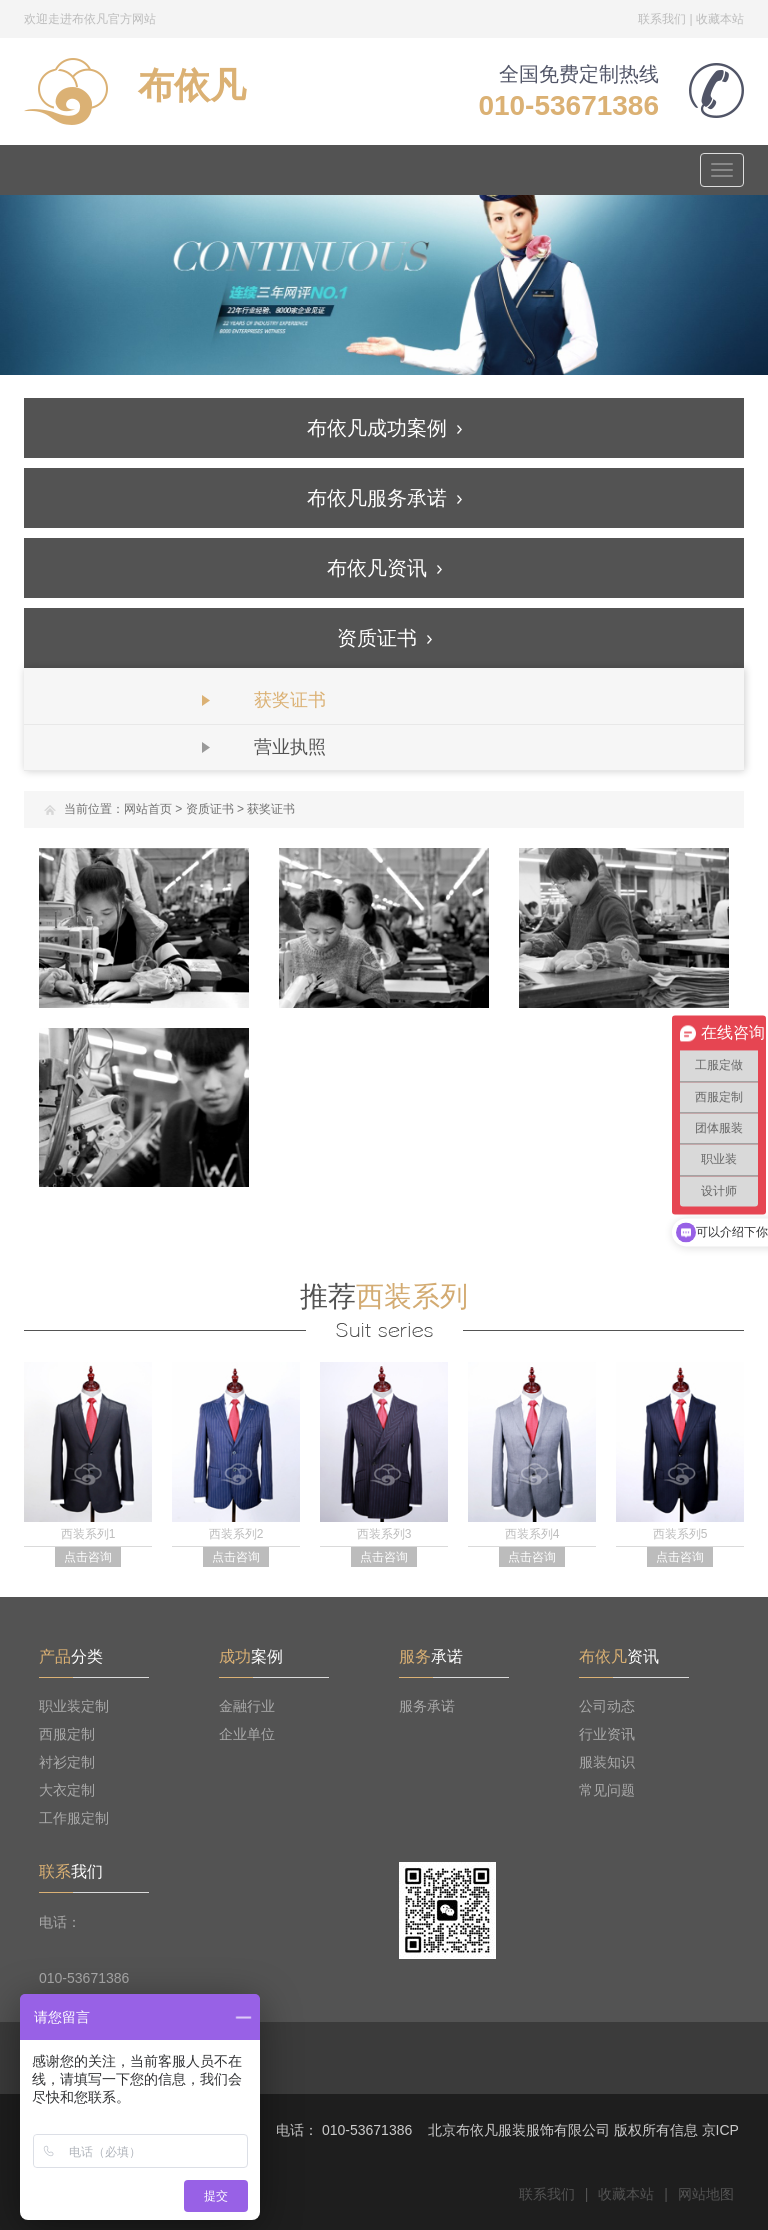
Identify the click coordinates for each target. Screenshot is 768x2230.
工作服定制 (74, 1818)
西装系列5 (680, 1534)
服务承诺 (427, 1706)
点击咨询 (88, 1557)
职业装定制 (74, 1706)
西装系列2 (236, 1534)
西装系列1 (88, 1534)
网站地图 (706, 2194)
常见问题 (607, 1790)
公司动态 (607, 1706)
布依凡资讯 (384, 568)
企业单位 (247, 1734)
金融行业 (247, 1706)
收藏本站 (720, 19)
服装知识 (607, 1762)
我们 (71, 1871)
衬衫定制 (67, 1762)
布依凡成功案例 (384, 428)
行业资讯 (607, 1734)
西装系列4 (532, 1534)
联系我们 (662, 19)
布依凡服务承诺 (384, 498)
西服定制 (67, 1734)
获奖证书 (290, 700)
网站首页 (148, 809)
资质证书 (384, 638)
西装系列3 (384, 1534)
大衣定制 (67, 1790)
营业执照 (290, 747)
